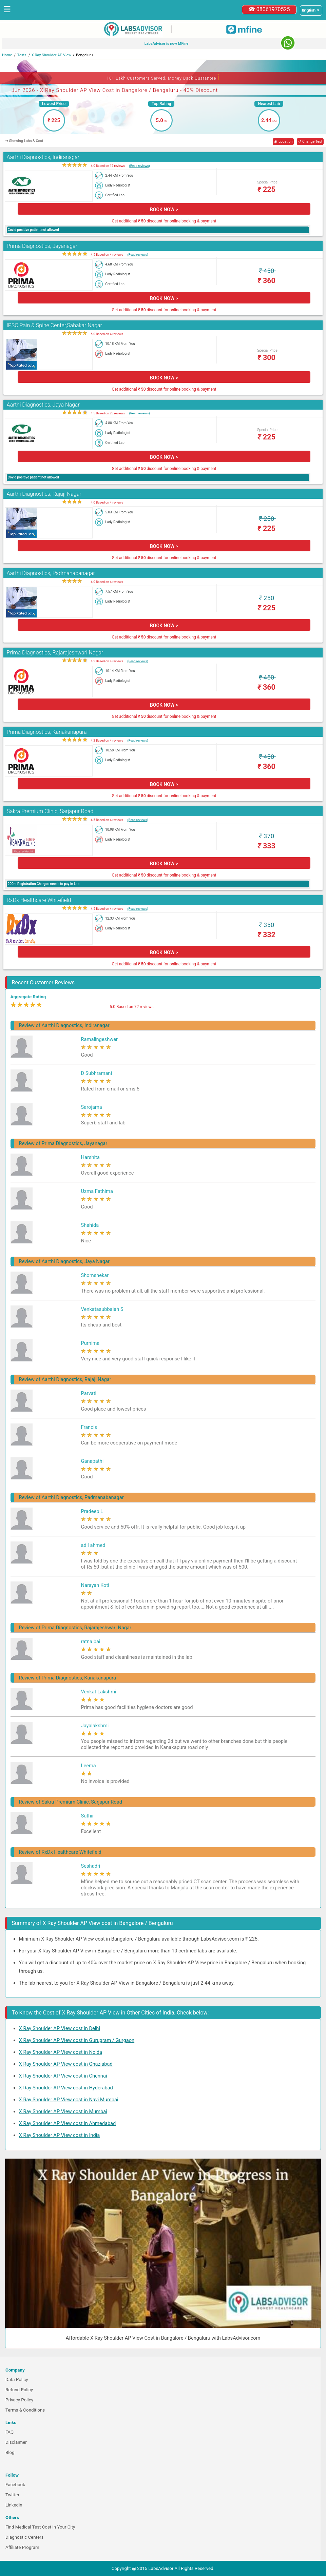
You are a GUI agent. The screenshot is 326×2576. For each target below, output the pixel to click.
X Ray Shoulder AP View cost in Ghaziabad (66, 2064)
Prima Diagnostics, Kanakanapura (47, 732)
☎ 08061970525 (269, 9)
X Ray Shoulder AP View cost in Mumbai (63, 2111)
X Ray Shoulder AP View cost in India (59, 2135)
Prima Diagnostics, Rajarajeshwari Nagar (55, 652)
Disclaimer (16, 2442)
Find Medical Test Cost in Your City (40, 2527)
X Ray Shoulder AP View (51, 55)
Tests (21, 55)
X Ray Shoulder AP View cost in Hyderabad (66, 2088)
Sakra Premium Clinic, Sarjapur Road (50, 811)
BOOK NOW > (164, 209)
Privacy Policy (19, 2399)
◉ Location (283, 141)
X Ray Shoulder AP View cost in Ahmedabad (67, 2123)
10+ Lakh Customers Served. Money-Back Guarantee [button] (163, 77)
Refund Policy (19, 2389)
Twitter (12, 2494)
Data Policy (16, 2379)
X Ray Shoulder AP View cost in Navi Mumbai (68, 2100)
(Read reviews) (139, 166)
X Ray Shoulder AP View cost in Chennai (63, 2076)
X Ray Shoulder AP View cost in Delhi (59, 2028)
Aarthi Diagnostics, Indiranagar (43, 157)
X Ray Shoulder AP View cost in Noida (60, 2052)
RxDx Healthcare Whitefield (39, 900)
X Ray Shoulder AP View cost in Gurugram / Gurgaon (77, 2040)
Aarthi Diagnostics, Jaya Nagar (43, 404)
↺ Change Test (310, 141)
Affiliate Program (22, 2547)
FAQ (9, 2432)
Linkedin (13, 2505)
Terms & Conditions (25, 2410)
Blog (10, 2452)
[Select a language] (311, 10)
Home (7, 55)
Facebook (15, 2484)
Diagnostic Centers (24, 2537)
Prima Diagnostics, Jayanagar (42, 246)
